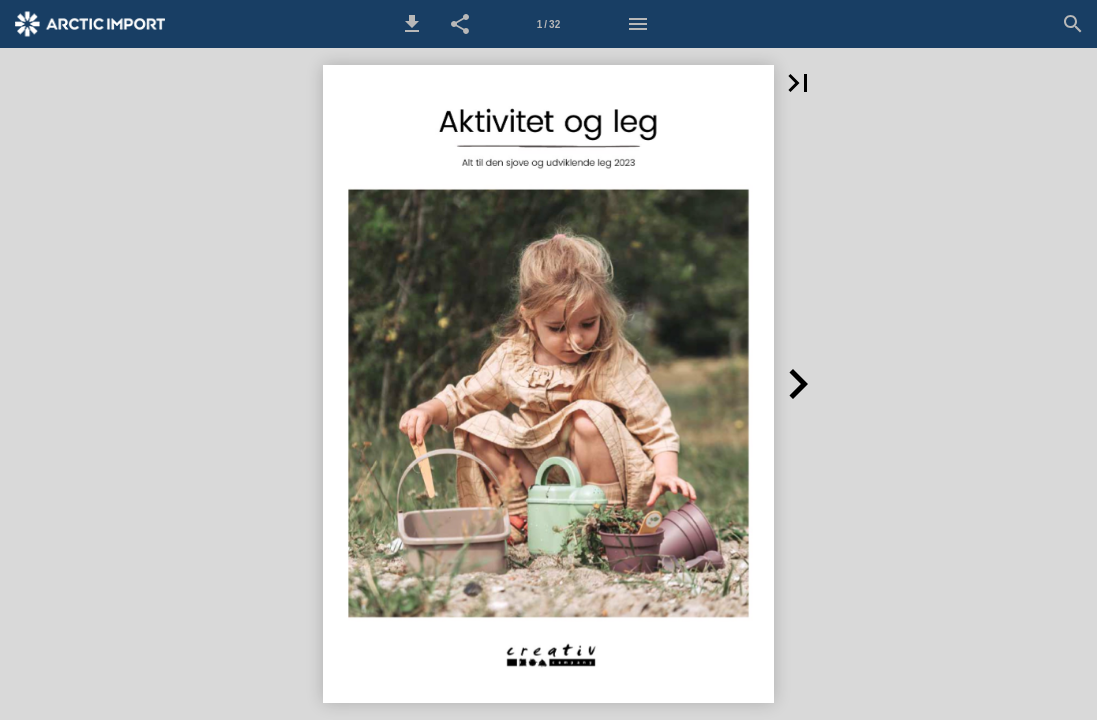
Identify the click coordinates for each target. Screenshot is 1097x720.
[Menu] (638, 24)
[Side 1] (549, 24)
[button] (412, 24)
